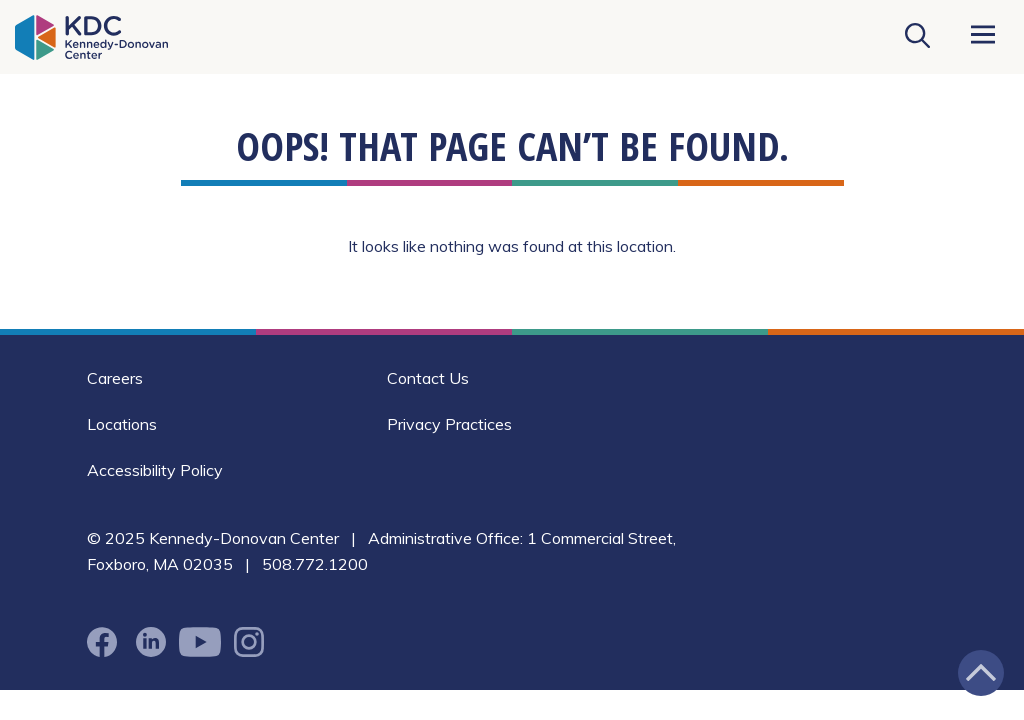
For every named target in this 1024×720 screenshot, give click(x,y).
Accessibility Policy (155, 470)
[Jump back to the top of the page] (981, 673)
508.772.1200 (315, 564)
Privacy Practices (449, 424)
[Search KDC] (917, 37)
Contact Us (428, 378)
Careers (115, 378)
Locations (122, 424)
